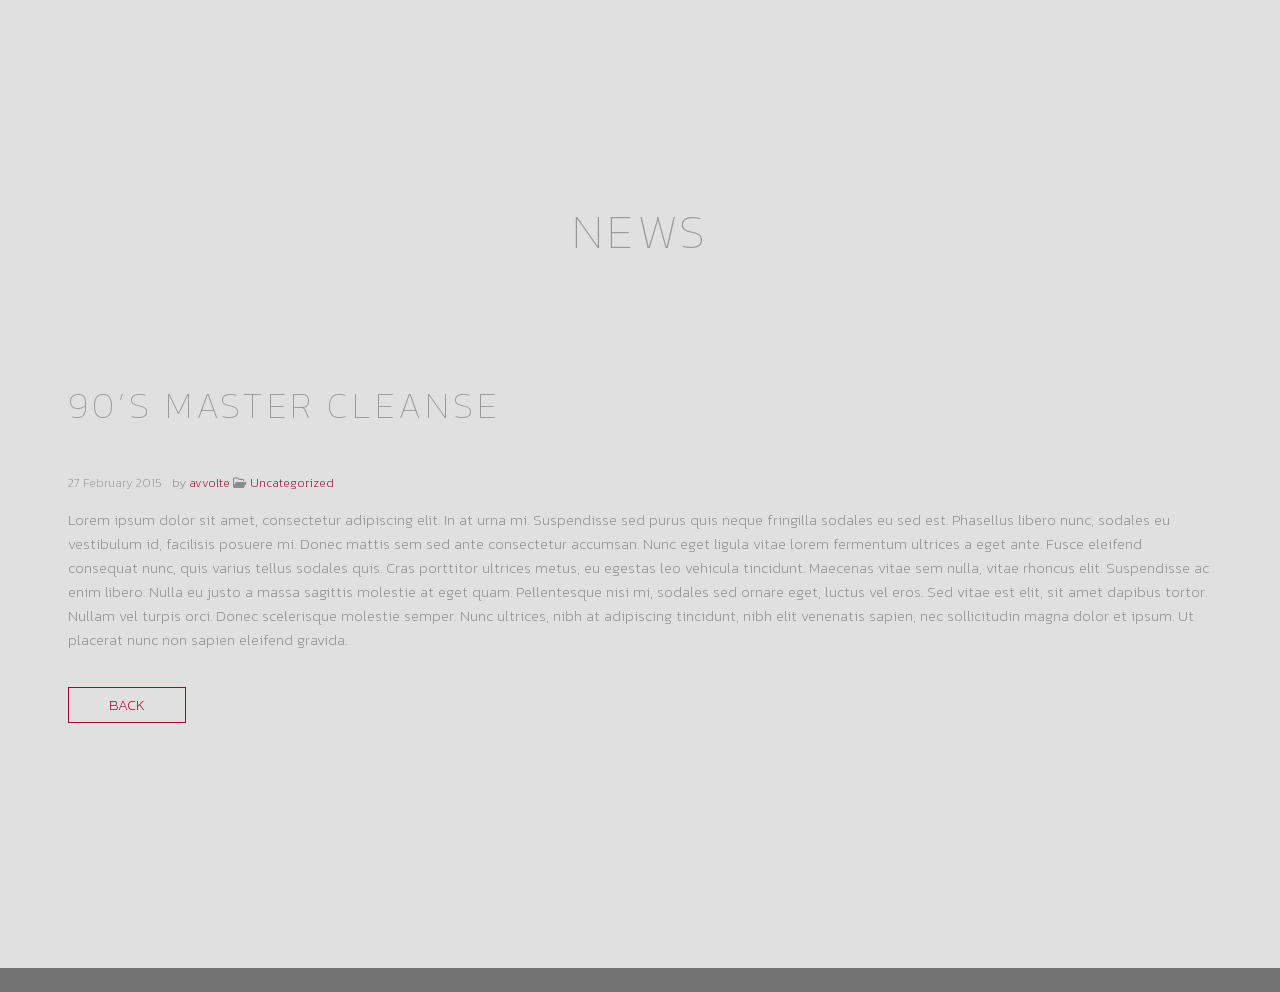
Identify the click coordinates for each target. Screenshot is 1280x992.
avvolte (209, 365)
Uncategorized (292, 365)
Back (127, 586)
